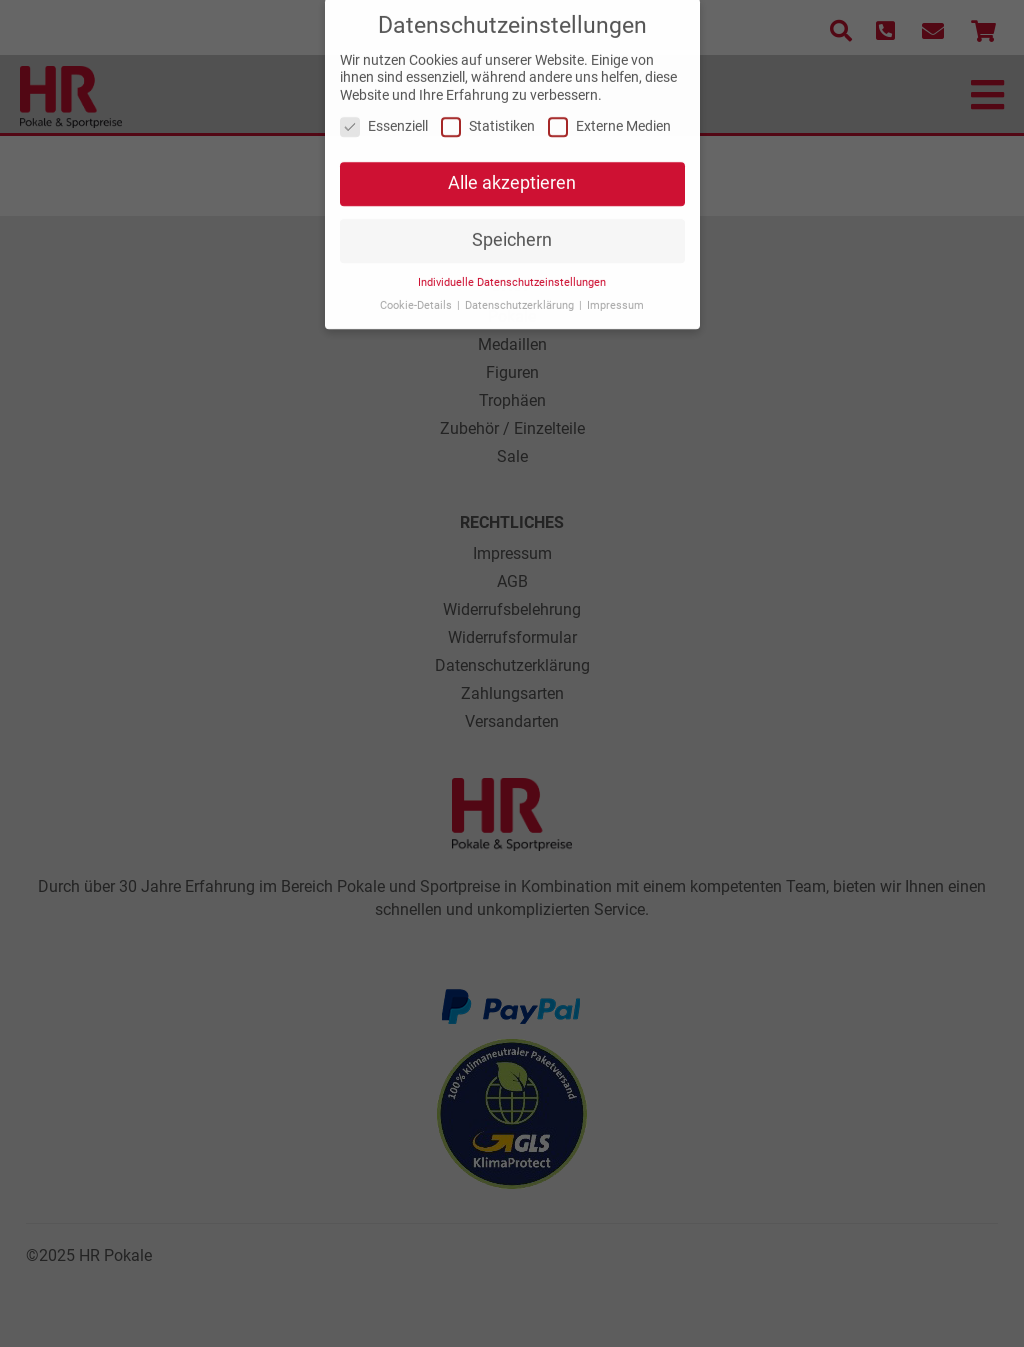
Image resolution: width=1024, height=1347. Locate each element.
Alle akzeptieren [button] (512, 174)
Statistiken (488, 117)
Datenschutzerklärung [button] (521, 295)
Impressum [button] (615, 295)
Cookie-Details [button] (417, 295)
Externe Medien (609, 117)
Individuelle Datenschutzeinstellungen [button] (512, 272)
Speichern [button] (512, 231)
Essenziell (384, 117)
